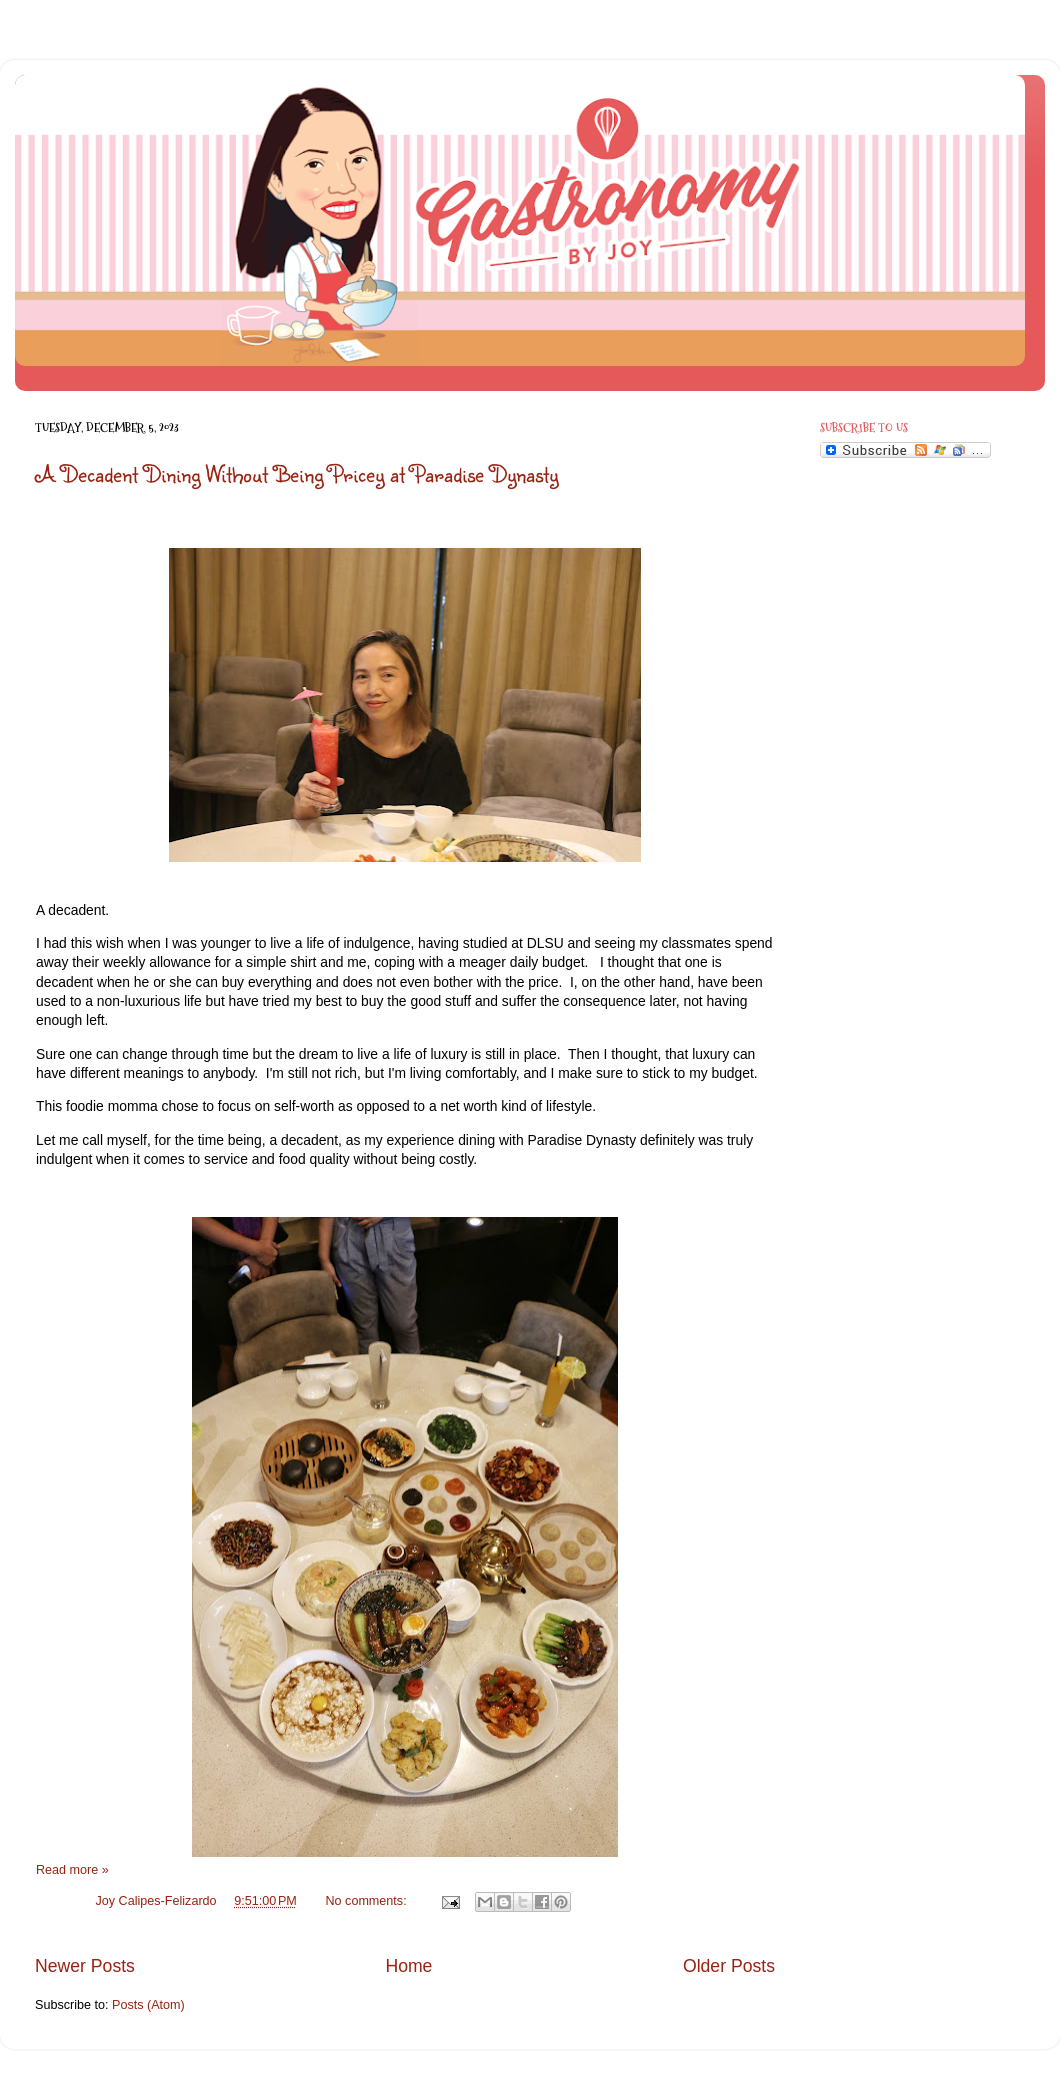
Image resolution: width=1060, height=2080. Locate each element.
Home (408, 1966)
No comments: (367, 1901)
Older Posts (729, 1966)
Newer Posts (85, 1966)
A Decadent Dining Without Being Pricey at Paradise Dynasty (297, 473)
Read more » (72, 1870)
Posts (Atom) (148, 2005)
